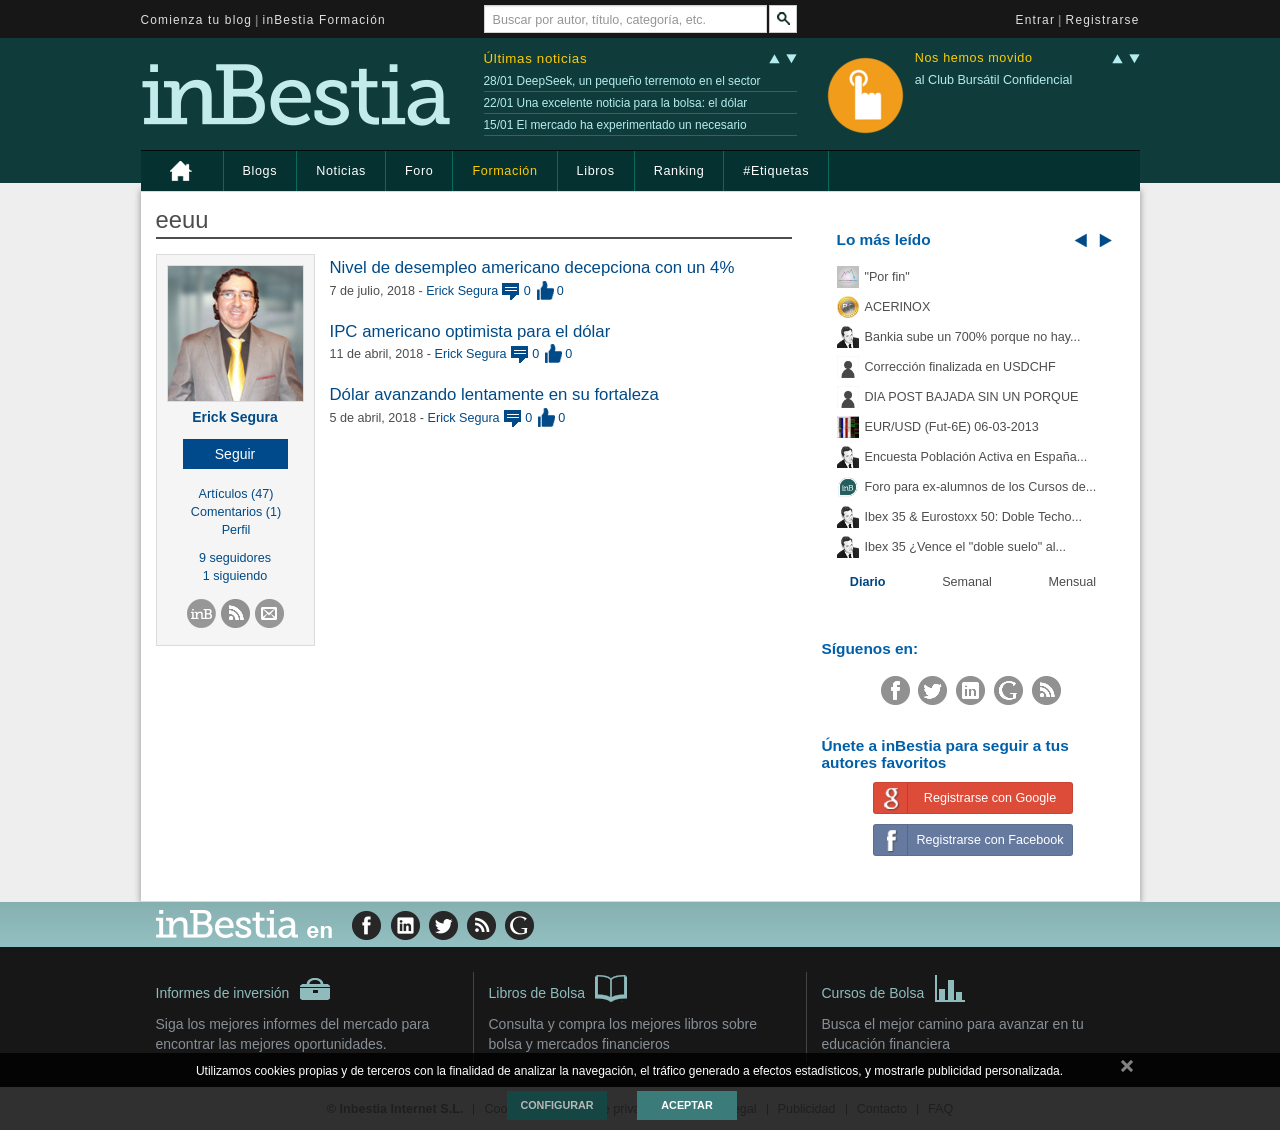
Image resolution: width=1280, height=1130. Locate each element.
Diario (868, 582)
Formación (504, 171)
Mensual (1073, 582)
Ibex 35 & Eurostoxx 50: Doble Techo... (974, 517)
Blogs (260, 171)
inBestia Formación (324, 20)
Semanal (967, 582)
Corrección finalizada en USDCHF (960, 367)
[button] (235, 454)
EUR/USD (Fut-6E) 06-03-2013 (952, 427)
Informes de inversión (244, 989)
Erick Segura (235, 417)
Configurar (556, 1105)
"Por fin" (887, 277)
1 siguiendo (235, 576)
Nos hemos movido (974, 58)
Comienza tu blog (197, 20)
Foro (419, 171)
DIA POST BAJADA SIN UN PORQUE (972, 397)
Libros (596, 171)
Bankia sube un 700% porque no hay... (973, 337)
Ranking (679, 171)
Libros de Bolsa (558, 987)
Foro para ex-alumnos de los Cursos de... (981, 487)
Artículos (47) (236, 494)
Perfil (236, 530)
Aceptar (686, 1105)
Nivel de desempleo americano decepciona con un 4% (532, 267)
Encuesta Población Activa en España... (976, 457)
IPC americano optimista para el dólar (470, 331)
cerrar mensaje (1127, 1070)
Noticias (341, 171)
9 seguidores (235, 558)
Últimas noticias (536, 58)
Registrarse (1103, 20)
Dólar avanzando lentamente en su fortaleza (494, 394)
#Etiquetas (776, 171)
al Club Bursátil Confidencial (994, 80)
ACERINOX (898, 307)
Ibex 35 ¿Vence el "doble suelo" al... (965, 547)
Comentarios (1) (236, 512)
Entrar (1036, 20)
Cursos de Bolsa (894, 987)
